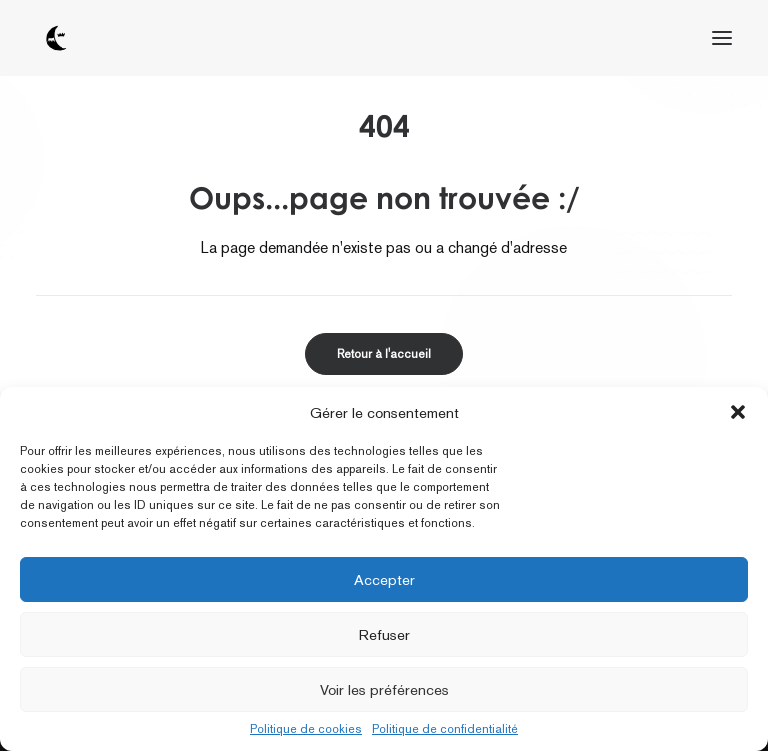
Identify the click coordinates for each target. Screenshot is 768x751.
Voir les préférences (384, 689)
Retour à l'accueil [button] (384, 354)
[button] (738, 412)
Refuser (384, 634)
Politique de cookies (306, 729)
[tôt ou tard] (56, 38)
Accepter (384, 579)
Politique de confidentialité (445, 729)
